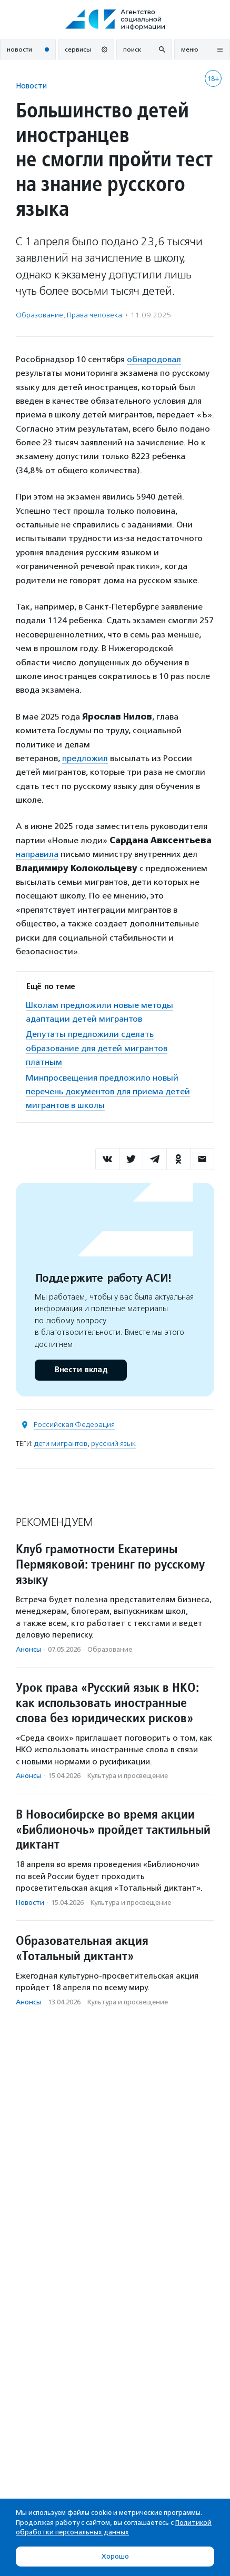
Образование (39, 315)
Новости (31, 85)
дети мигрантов (60, 1443)
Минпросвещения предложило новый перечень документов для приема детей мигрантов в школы (108, 1092)
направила (37, 854)
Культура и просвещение (127, 1776)
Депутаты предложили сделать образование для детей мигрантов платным (96, 1048)
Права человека (94, 315)
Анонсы (28, 1649)
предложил (85, 758)
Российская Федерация (74, 1424)
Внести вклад (80, 1370)
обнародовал (154, 359)
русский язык (113, 1443)
